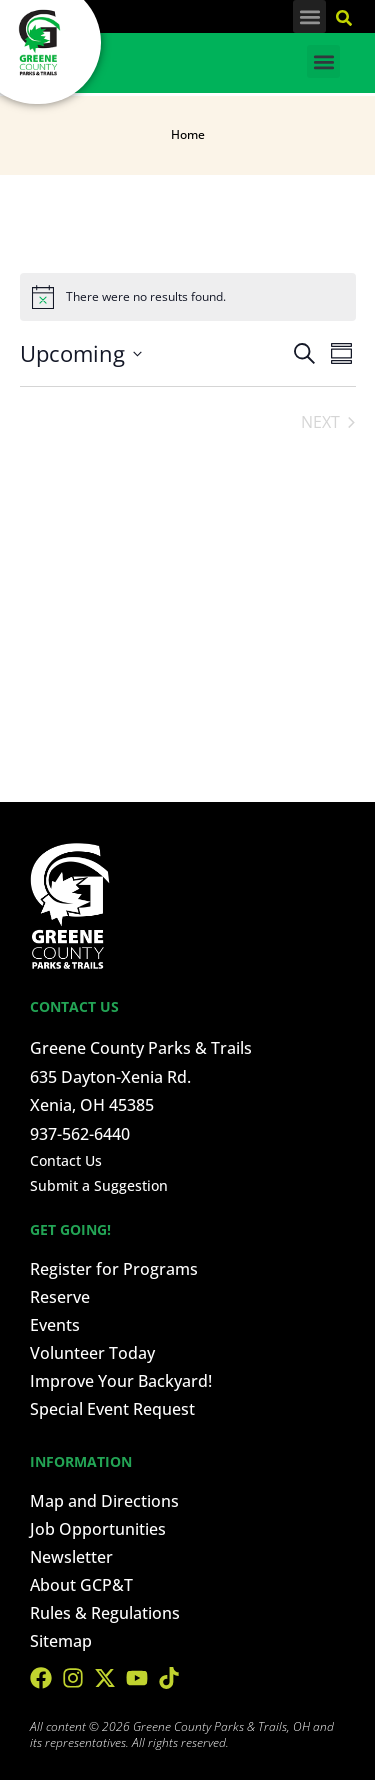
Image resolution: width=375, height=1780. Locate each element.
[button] (309, 16)
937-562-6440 (80, 1134)
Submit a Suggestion (99, 1185)
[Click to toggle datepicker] (81, 353)
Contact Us (66, 1160)
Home (188, 134)
